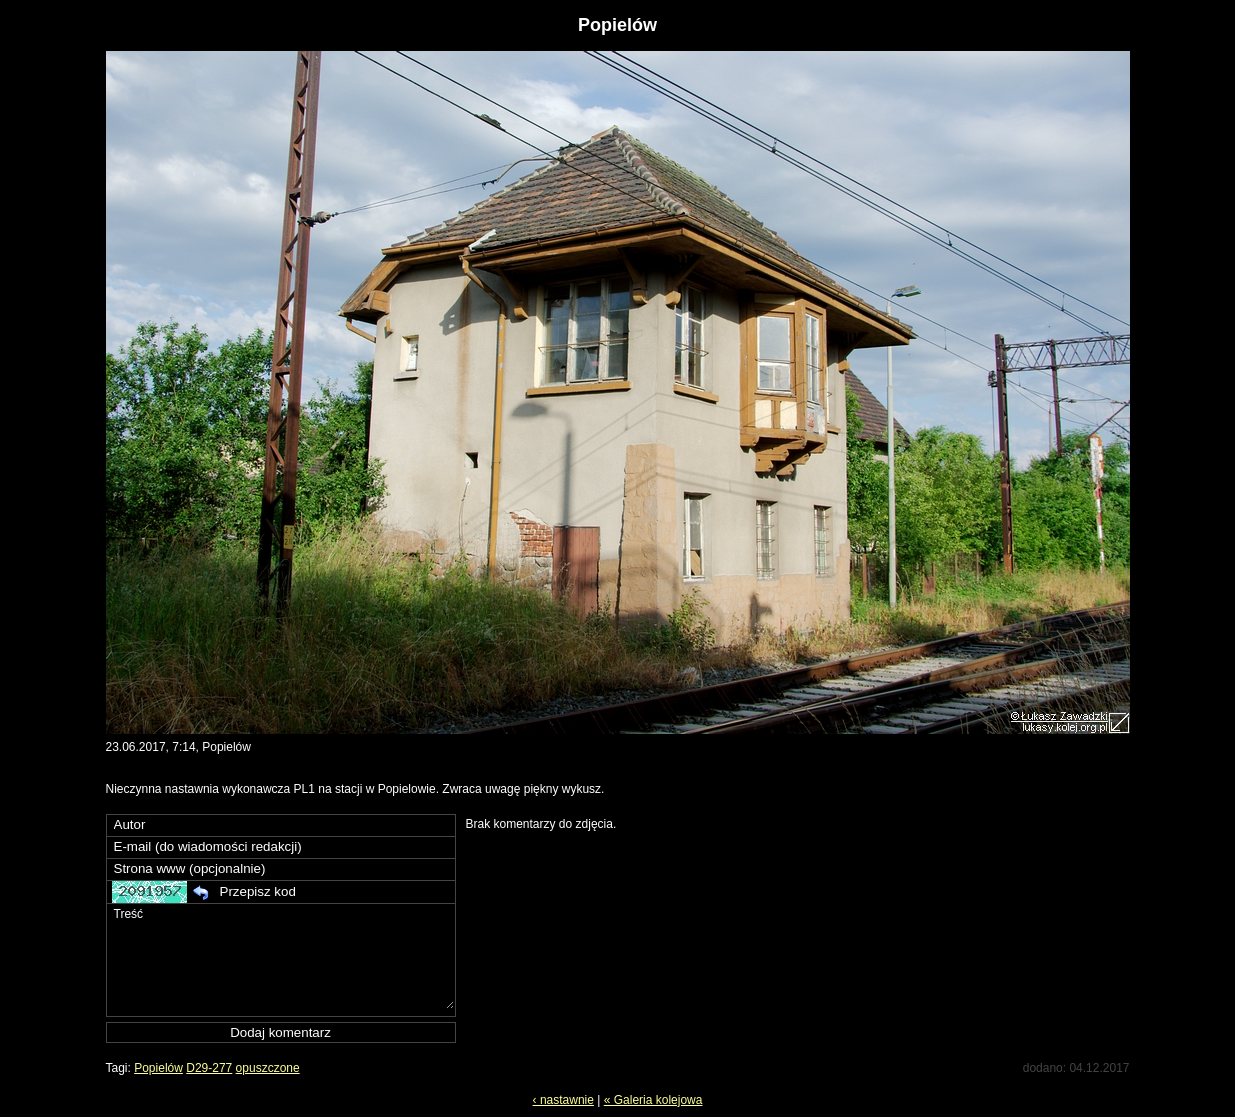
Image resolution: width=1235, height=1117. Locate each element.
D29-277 (209, 1068)
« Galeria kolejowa (653, 1100)
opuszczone (268, 1068)
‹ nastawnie (563, 1100)
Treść (283, 956)
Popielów (158, 1068)
